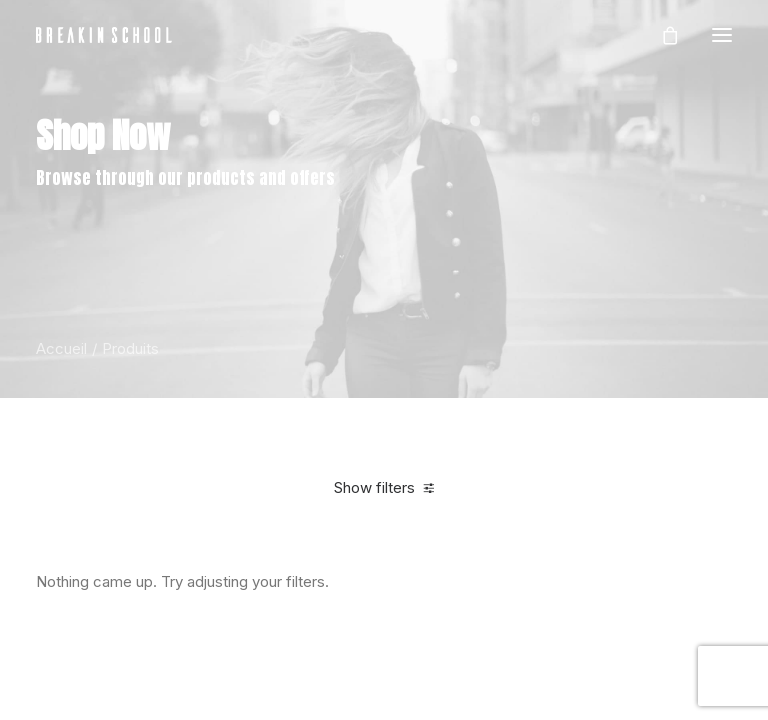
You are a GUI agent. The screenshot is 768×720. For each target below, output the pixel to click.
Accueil (61, 348)
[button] (722, 35)
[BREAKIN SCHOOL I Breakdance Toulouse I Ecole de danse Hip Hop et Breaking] (104, 35)
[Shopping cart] (661, 35)
